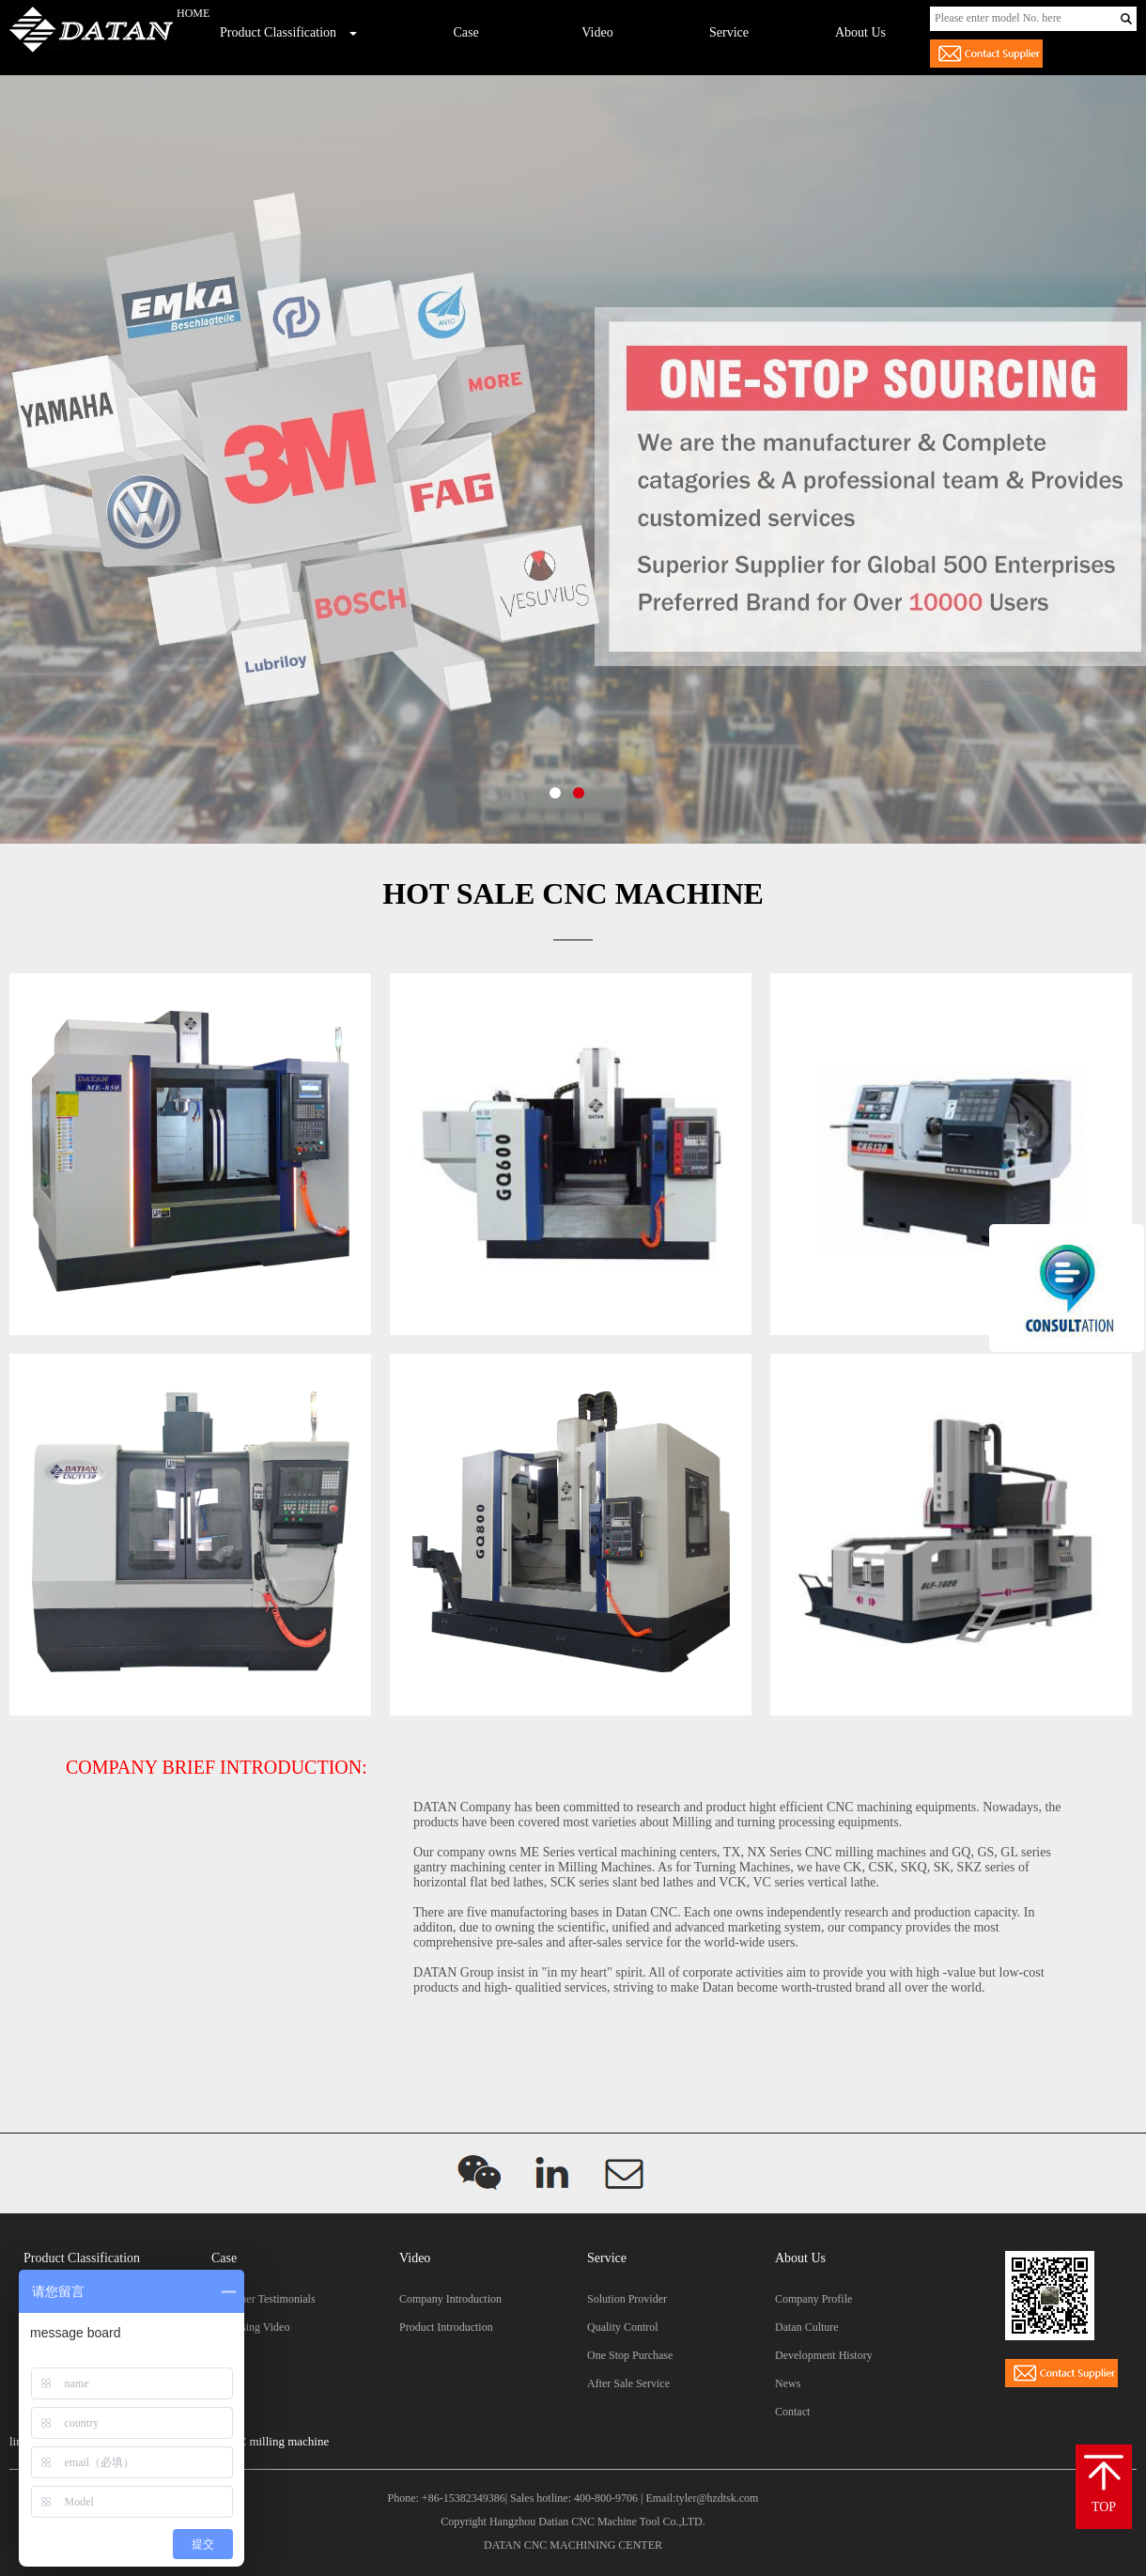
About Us (860, 32)
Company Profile (813, 2298)
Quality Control (622, 2327)
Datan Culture (807, 2327)
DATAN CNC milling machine (253, 2441)
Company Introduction (450, 2298)
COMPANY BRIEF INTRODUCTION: (216, 1767)
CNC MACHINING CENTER (593, 2545)
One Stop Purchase (630, 2355)
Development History (824, 2355)
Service (729, 32)
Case (465, 32)
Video (596, 32)
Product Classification (278, 32)
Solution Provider (627, 2298)
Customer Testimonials (263, 2298)
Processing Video (250, 2327)
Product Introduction (446, 2327)
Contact (792, 2411)
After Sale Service (628, 2383)
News (787, 2383)
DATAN (502, 2545)
